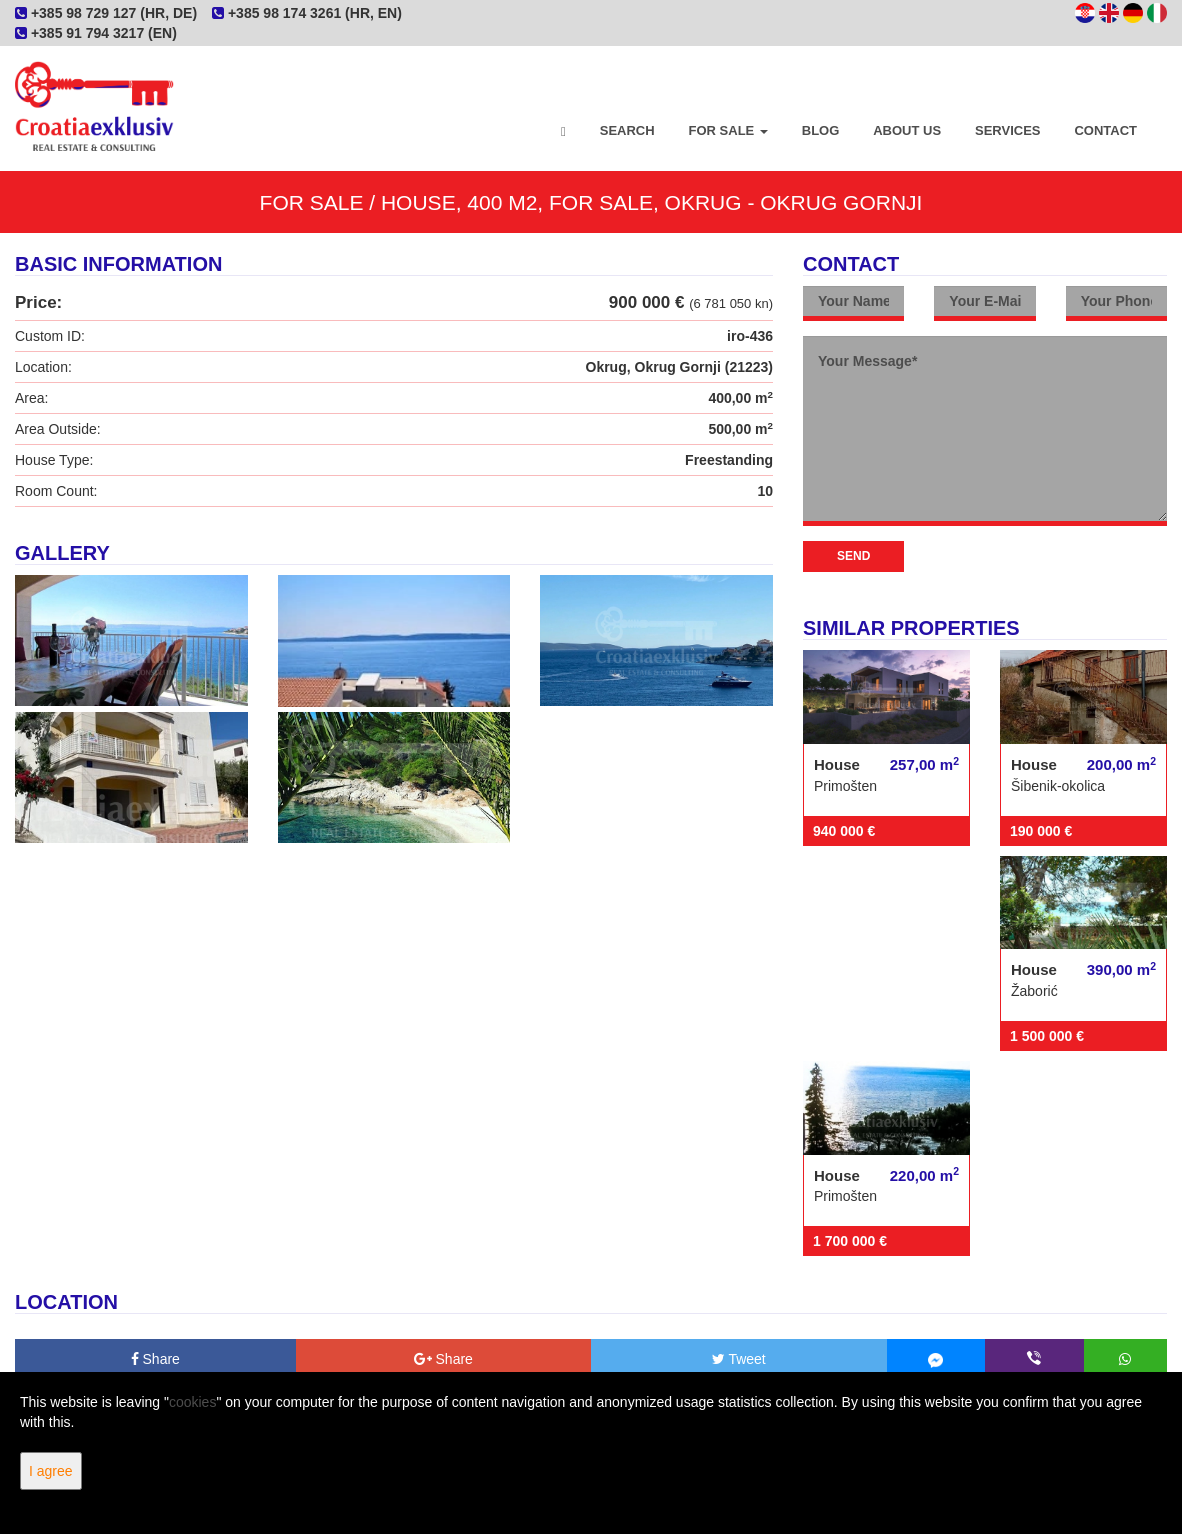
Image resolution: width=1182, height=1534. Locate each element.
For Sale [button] (728, 130)
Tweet (739, 1359)
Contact (1105, 130)
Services (1008, 130)
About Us (907, 130)
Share (155, 1359)
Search (627, 130)
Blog (821, 130)
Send (853, 556)
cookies (192, 1402)
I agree (51, 1471)
